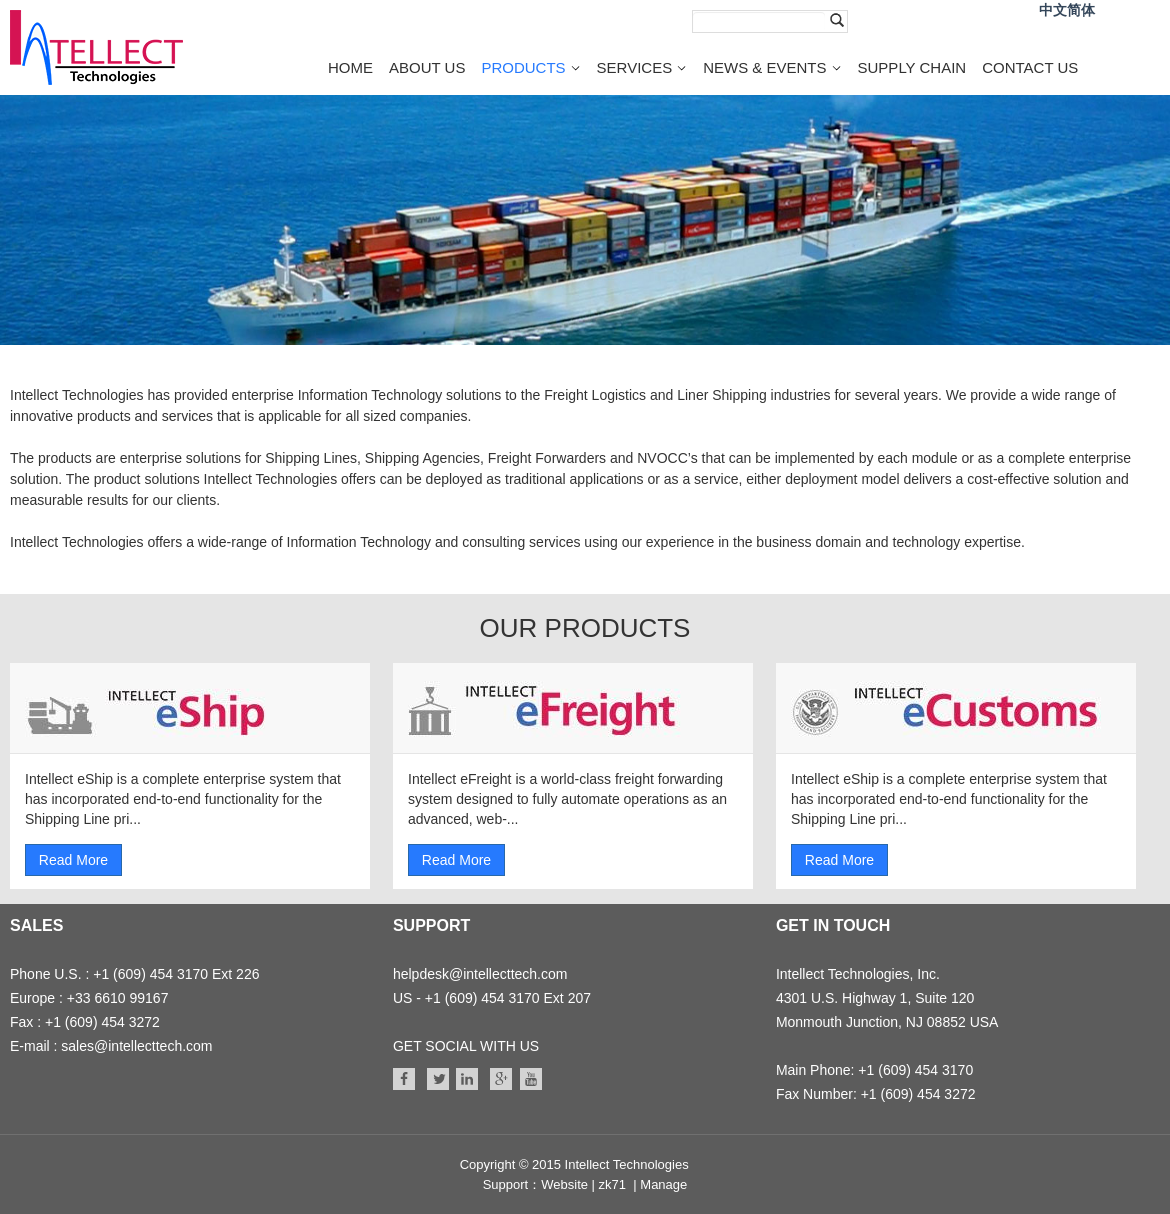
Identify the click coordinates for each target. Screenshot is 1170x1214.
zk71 (612, 1184)
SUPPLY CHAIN (912, 67)
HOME (350, 67)
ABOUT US (427, 67)
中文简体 (1067, 10)
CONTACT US (1030, 67)
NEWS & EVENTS (764, 67)
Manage (663, 1184)
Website (564, 1184)
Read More (73, 860)
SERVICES (635, 67)
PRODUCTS (523, 67)
